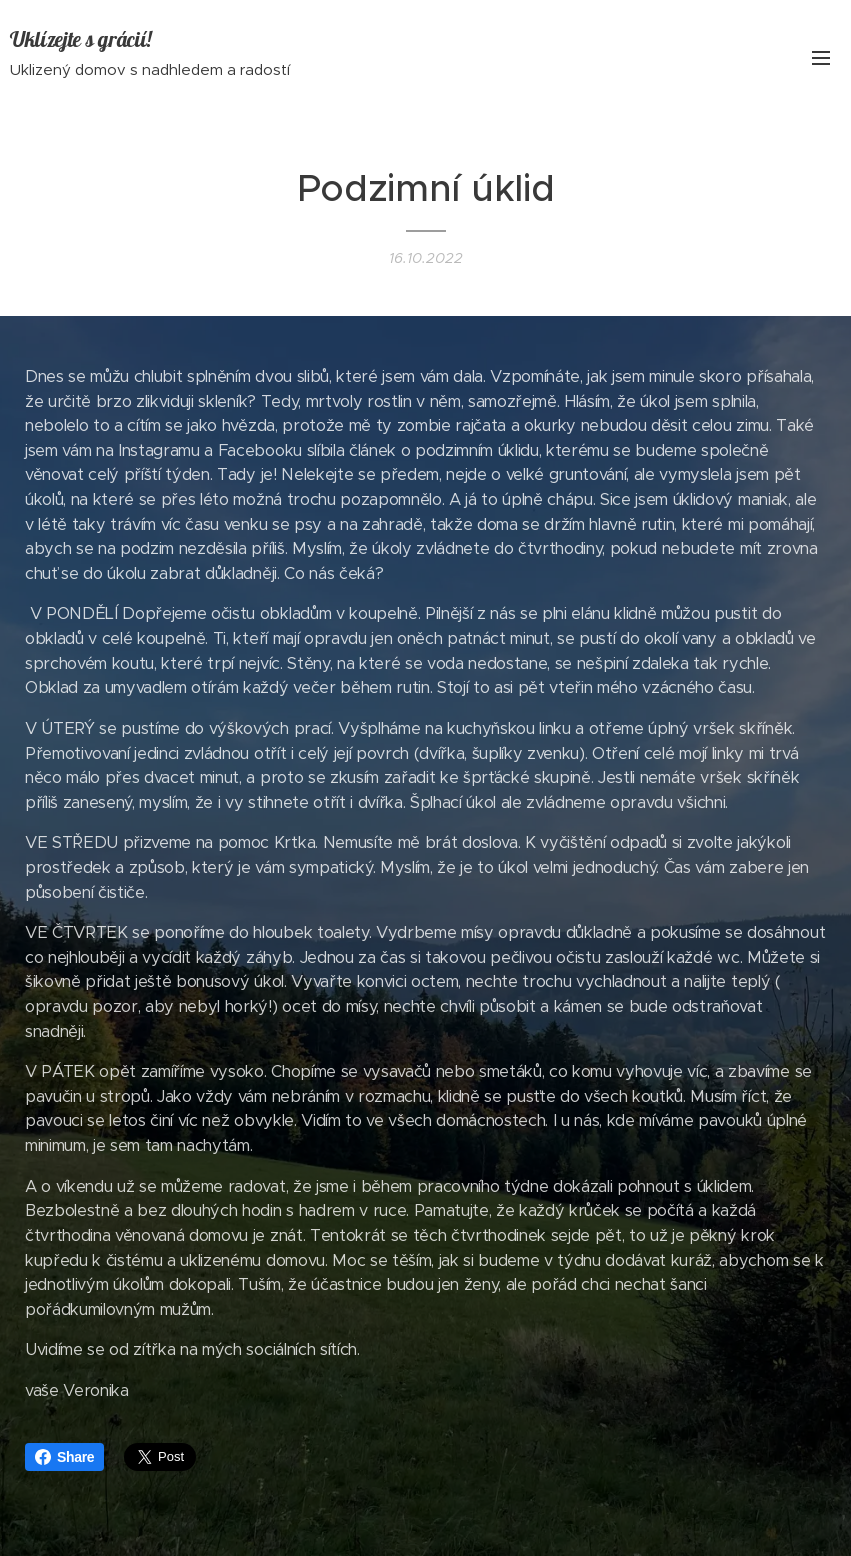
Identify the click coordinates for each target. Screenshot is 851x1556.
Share (64, 1457)
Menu (821, 58)
